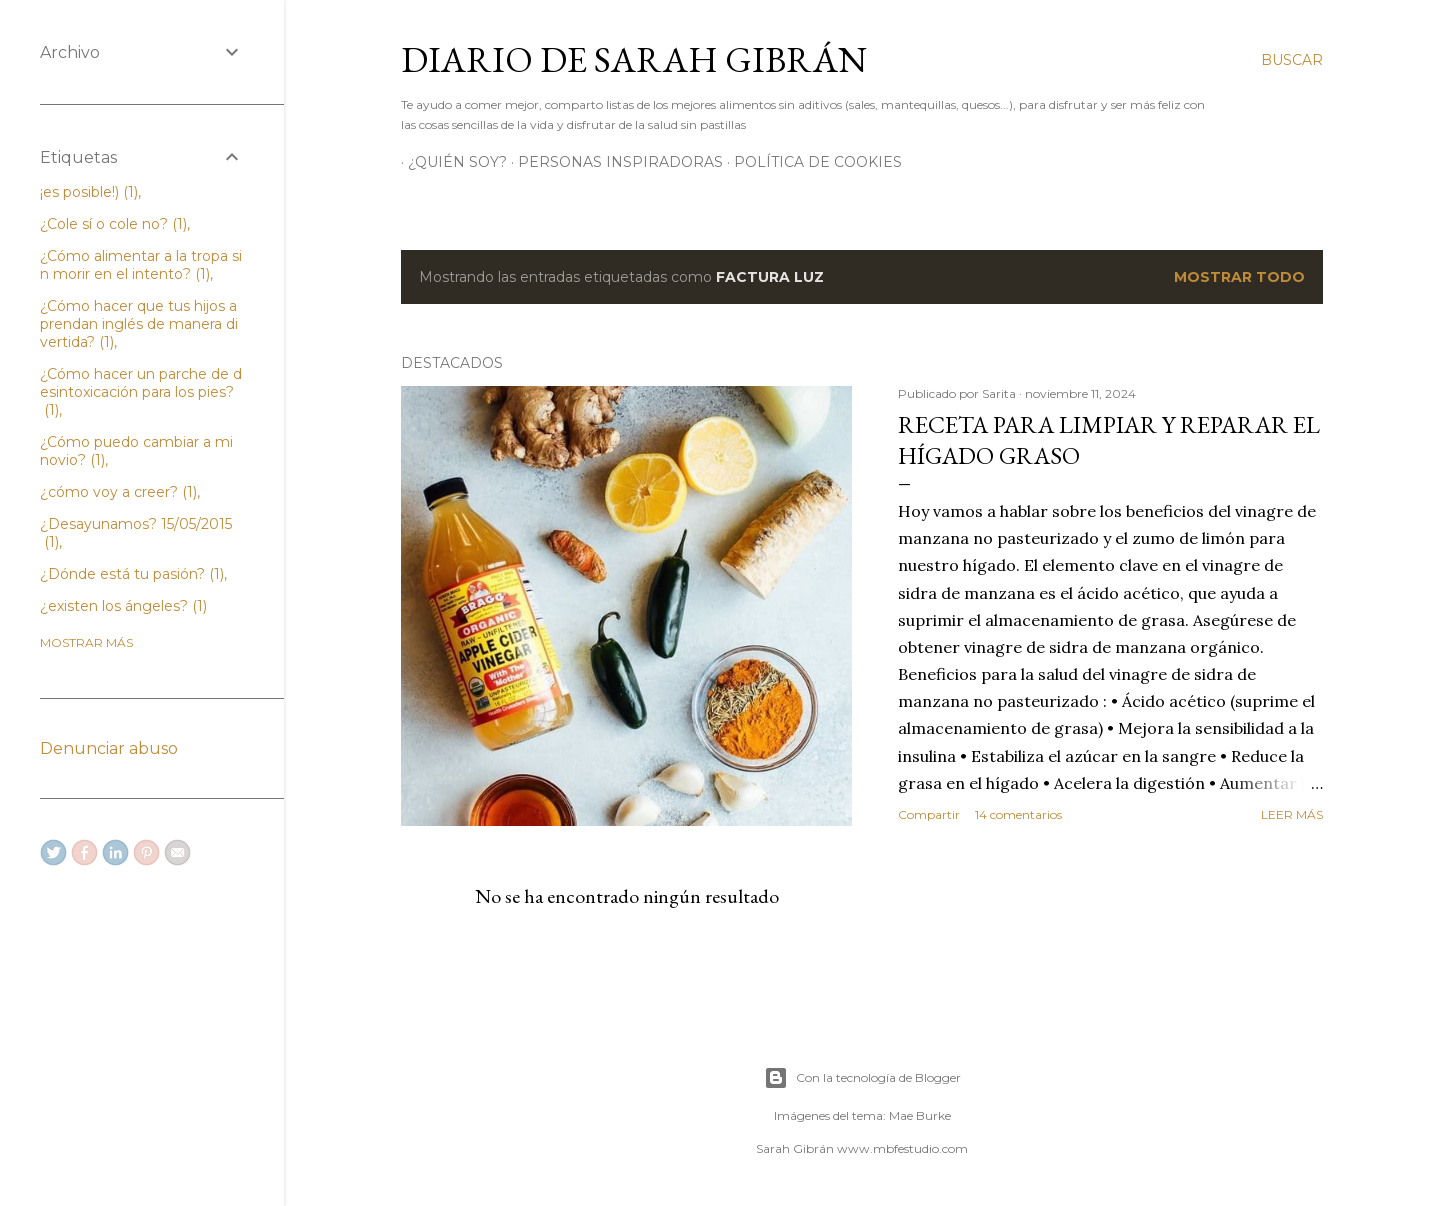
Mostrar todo (1239, 277)
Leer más (1292, 814)
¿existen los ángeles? (123, 606)
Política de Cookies (811, 162)
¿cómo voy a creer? (118, 492)
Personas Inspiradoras (613, 162)
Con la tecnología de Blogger (862, 1078)
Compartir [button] (929, 814)
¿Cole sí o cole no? (113, 224)
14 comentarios (1018, 814)
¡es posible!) (89, 192)
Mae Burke (920, 1115)
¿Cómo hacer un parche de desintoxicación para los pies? (141, 392)
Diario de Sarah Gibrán (634, 59)
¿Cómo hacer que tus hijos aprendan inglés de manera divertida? (139, 324)
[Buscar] (1292, 60)
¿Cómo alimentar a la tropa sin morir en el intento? (141, 265)
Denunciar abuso (109, 748)
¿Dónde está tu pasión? (132, 574)
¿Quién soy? (450, 162)
